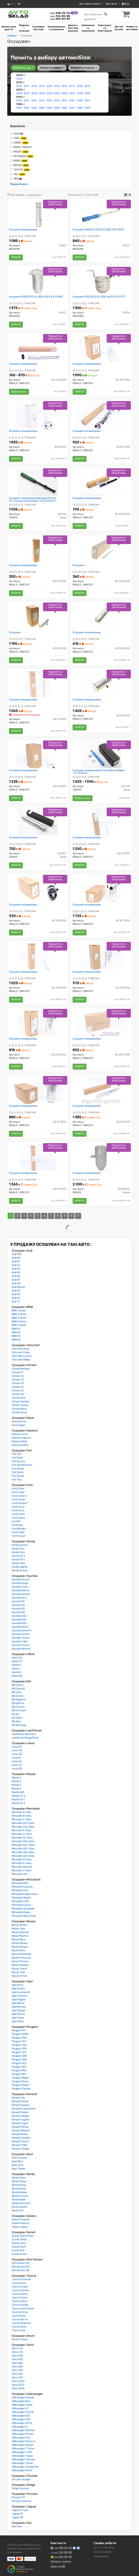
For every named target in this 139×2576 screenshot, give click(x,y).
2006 (65, 93)
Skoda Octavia (20, 2195)
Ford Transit (18, 1535)
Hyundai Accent (21, 1579)
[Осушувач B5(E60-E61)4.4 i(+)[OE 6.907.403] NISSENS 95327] (101, 213)
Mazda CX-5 (18, 1795)
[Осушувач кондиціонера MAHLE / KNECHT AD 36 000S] (38, 1090)
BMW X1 (16, 1328)
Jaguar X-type (20, 2510)
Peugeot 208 (19, 2044)
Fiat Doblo (17, 1457)
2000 (19, 93)
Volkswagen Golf (21, 2419)
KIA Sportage (19, 1724)
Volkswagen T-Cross (23, 2448)
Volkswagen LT (20, 2426)
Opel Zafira (18, 2021)
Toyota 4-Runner (21, 2279)
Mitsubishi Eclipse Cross (25, 1893)
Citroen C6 (18, 1390)
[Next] (78, 1216)
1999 (87, 100)
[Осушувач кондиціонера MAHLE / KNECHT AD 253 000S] (101, 616)
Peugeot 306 (19, 2048)
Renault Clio (18, 2097)
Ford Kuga (17, 1524)
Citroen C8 (18, 1394)
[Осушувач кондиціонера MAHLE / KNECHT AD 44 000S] (101, 683)
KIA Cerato (18, 1695)
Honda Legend (19, 1566)
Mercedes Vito (20, 1873)
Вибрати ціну (19, 391)
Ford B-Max (18, 1488)
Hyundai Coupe (20, 1583)
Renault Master (20, 2126)
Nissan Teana (19, 1968)
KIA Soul (16, 1721)
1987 (72, 107)
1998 (79, 100)
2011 (26, 85)
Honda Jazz (18, 1563)
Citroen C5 (18, 1386)
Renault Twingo (20, 2148)
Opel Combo (18, 1988)
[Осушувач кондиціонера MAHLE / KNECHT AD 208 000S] (37, 955)
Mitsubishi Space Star (24, 1915)
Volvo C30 (17, 2348)
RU (19, 3)
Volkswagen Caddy (22, 2404)
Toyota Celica (19, 2301)
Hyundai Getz (19, 1597)
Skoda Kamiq (19, 2184)
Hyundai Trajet (20, 1641)
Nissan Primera (20, 1961)
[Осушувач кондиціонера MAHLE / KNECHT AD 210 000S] (101, 955)
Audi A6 (16, 1275)
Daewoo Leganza (21, 1437)
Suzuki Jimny (19, 2239)
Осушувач (78, 565)
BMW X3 (16, 1332)
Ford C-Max (18, 1492)
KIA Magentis (19, 1699)
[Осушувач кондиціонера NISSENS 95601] (38, 213)
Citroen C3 (18, 1379)
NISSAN (19, 165)
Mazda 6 (16, 1788)
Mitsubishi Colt (20, 1890)
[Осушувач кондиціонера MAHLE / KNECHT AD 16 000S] (101, 821)
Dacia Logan (18, 1424)
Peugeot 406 (19, 2059)
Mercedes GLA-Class (23, 1841)
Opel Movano (19, 2006)
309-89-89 (60, 18)
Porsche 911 (18, 2497)
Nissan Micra (18, 1939)
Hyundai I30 (18, 1608)
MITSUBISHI (22, 156)
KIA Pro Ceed (19, 1710)
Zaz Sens (17, 2526)
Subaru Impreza (20, 2223)
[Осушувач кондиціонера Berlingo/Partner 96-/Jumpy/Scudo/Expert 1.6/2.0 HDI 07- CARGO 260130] (38, 482)
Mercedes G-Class (22, 1833)
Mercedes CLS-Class (23, 1826)
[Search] (105, 14)
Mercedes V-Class (21, 1870)
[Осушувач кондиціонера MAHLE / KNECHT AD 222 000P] (37, 347)
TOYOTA (20, 169)
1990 (19, 100)
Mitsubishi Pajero (21, 1912)
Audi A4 (16, 1268)
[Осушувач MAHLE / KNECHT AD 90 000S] (38, 616)
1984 (49, 107)
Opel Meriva (18, 2003)
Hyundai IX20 (19, 1615)
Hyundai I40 (18, 1612)
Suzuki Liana (19, 2243)
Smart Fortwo (20, 2339)
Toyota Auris (19, 2282)
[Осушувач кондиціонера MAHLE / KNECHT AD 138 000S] (37, 888)
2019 (87, 85)
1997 (72, 100)
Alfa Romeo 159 (21, 2266)
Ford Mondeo (19, 1528)
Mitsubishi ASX (20, 1883)
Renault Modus (20, 2134)
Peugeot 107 (19, 2030)
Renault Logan (20, 2123)
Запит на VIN (57, 2566)
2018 (79, 85)
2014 (49, 85)
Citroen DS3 (18, 1397)
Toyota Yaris (19, 2330)
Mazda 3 (16, 1781)
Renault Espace (20, 2104)
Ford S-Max (18, 1532)
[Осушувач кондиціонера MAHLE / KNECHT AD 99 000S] (37, 1157)
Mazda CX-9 (18, 1803)
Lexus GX (17, 1753)
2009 (87, 93)
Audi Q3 (16, 1290)
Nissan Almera (19, 1924)
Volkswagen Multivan (23, 2430)
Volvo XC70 (18, 2384)
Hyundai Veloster (21, 1648)
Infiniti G (16, 1664)
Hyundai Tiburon (21, 1637)
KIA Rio (15, 1714)
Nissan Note (18, 1950)
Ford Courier (18, 1499)
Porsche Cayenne (21, 2500)
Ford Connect (19, 1495)
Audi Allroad (18, 1286)
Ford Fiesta (18, 1506)
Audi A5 (16, 1272)
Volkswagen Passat (22, 2433)
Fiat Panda (18, 1468)
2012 (34, 85)
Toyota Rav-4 (19, 2319)
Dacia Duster (19, 1421)
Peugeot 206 (19, 2037)
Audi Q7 (16, 1297)
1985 (57, 107)
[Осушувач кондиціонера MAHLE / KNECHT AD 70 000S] (37, 683)
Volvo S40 (17, 2355)
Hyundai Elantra (20, 1590)
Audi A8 (16, 1283)
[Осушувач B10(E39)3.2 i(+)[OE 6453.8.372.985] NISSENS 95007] (38, 280)
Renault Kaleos (20, 2112)
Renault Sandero (21, 2137)
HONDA (19, 142)
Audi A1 (16, 1261)
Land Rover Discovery (24, 1733)
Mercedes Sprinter (22, 1866)
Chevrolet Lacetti (22, 1355)
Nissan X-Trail (19, 1975)
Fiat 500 (16, 1453)
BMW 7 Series (19, 1325)
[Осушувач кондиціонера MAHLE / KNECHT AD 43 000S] (37, 754)
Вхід (125, 3)
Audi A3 (16, 1265)
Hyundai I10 (18, 1601)
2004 (50, 93)
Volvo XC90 (18, 2388)
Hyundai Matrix (20, 1626)
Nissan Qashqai (20, 1964)
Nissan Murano (20, 1943)
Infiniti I (16, 1668)
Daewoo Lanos (20, 1434)
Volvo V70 (17, 2377)
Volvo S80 (17, 2362)
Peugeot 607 (19, 2066)
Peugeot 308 (19, 2055)
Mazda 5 (16, 1784)
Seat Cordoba (19, 2157)
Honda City (18, 1548)
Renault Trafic (19, 2144)
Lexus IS (16, 1757)
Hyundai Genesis (21, 1593)
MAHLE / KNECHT (21, 147)
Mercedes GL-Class (22, 1837)
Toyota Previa (19, 2312)
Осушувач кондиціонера (23, 229)
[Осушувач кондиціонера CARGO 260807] (38, 821)
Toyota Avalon (20, 2286)
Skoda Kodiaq (19, 2192)
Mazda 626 (18, 1792)
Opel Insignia (18, 1999)
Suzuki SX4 (18, 2250)
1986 (64, 107)
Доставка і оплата (90, 3)
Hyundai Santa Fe (21, 1630)
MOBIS (19, 160)
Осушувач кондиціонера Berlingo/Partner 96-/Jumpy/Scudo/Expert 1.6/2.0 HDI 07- (33, 499)
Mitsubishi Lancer (21, 1904)
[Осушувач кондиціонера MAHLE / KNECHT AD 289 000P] (101, 1023)
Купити (16, 257)
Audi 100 (16, 1254)
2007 (72, 93)
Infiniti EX (17, 1657)
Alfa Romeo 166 (21, 2270)
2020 (19, 78)
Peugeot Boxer (20, 2081)
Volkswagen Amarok (23, 2397)
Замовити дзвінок (60, 2561)
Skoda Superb (19, 2206)
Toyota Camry (20, 2293)
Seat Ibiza (17, 2161)
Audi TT (16, 1301)
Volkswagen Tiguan (22, 2455)
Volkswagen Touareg (23, 2459)
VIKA (16, 178)
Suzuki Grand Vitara (23, 2235)
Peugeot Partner (21, 2088)
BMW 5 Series (19, 1317)
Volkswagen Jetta (22, 2422)
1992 (34, 100)
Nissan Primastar (21, 1957)
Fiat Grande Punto (22, 1464)
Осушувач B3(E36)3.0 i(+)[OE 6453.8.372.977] (99, 296)
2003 (42, 93)
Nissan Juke (18, 1928)
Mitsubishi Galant (21, 1897)
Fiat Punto (18, 1472)
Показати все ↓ (19, 184)
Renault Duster (20, 2101)
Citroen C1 (17, 1372)
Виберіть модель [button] (84, 67)
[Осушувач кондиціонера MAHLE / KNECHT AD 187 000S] (101, 888)
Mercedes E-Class (21, 1830)
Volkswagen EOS (21, 2415)
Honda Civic (18, 1552)
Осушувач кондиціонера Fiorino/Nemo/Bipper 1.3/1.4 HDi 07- (99, 771)
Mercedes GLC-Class (23, 1844)
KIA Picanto (18, 1706)
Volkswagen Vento (22, 2470)
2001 (26, 93)
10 (71, 1215)
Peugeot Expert (21, 2084)
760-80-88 (60, 16)
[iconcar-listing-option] (130, 195)
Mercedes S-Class (22, 1863)
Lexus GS (17, 1750)
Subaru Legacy (20, 2226)
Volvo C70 (17, 2351)
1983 (42, 107)
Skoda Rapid (18, 2199)
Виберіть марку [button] (52, 67)
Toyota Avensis (20, 2290)
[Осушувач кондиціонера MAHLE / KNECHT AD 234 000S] (37, 1023)
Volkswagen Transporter (25, 2466)
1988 (79, 107)
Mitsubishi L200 (20, 1901)
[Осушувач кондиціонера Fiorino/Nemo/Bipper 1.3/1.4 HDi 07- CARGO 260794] (101, 754)
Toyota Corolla (20, 2304)
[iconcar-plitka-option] (126, 195)
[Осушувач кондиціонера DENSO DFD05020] (101, 1157)
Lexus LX (17, 1764)
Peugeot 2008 (20, 2033)
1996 (64, 100)
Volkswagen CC (20, 2408)
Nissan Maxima (20, 1935)
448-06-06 (60, 12)
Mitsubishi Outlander (23, 1908)
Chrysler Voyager (21, 2479)
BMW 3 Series (19, 1314)
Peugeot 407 (19, 2063)
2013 (42, 85)
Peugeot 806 (19, 2070)
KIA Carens (18, 1684)
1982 (34, 107)
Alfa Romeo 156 (21, 2262)
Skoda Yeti (18, 2210)
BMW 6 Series (19, 1321)
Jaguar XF (17, 2513)
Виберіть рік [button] (23, 67)
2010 (19, 85)
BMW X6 (16, 1339)
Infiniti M (16, 1672)
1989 (87, 107)
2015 (57, 85)
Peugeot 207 (19, 2041)
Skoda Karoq (19, 2188)
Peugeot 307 (19, 2052)
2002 (34, 93)
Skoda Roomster (21, 2203)
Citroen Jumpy (20, 1405)
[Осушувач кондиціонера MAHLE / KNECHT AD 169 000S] (101, 347)
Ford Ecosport (19, 1503)
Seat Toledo (18, 2168)
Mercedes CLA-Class (23, 1822)
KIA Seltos (17, 1717)
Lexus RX (17, 1768)
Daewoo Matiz (19, 1441)
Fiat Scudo (18, 1475)
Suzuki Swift (19, 2246)
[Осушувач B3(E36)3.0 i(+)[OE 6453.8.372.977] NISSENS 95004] (101, 280)
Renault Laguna (20, 2119)
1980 (19, 107)
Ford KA (16, 1521)
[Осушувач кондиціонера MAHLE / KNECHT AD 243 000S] (101, 482)
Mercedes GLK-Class (23, 1852)
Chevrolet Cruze (21, 1352)
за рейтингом (34, 195)
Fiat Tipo (17, 1479)
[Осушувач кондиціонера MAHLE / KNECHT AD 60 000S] (38, 549)
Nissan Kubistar (20, 1932)
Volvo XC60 (18, 2381)
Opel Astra (17, 1984)
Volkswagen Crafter (23, 2411)
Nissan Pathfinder (21, 1953)
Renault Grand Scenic (24, 2108)
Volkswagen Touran (22, 2462)
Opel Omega (18, 2010)
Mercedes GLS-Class (23, 1855)
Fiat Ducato (18, 1461)
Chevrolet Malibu (21, 1359)
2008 (80, 93)
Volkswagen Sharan (22, 2444)
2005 (57, 93)
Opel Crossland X (21, 1992)
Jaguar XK (17, 2517)
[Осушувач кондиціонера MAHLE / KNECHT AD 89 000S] (101, 415)
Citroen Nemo (19, 1408)
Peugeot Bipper (20, 2077)
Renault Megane (21, 2130)
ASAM (18, 133)
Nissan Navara (19, 1946)
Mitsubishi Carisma (22, 1886)
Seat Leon (17, 2164)
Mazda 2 (16, 1777)
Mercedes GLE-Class (23, 1848)
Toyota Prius (19, 2315)
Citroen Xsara (19, 1412)
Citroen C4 (18, 1383)
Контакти (111, 3)
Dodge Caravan (20, 2488)
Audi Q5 (16, 1294)
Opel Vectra (18, 2013)
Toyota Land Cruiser (23, 2308)
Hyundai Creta (20, 1586)
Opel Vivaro (18, 2017)
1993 (42, 100)
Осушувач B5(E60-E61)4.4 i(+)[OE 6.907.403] (98, 229)
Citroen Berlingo (21, 1368)
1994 (49, 100)
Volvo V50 (17, 2370)
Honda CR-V (18, 1555)
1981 (26, 107)
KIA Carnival (18, 1688)
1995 (57, 100)
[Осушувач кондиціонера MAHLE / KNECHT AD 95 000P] (101, 1090)
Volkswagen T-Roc (22, 2452)
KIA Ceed (16, 1692)
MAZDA (19, 151)
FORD (18, 138)
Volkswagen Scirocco (23, 2441)
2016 (64, 85)
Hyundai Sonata (21, 1634)
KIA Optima (18, 1703)
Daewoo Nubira (20, 1444)
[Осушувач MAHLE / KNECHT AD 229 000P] (101, 549)
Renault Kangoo (20, 2115)
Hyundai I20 (18, 1604)
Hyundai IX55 (19, 1623)
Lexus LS (17, 1761)
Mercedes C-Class (22, 1819)
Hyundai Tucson (20, 1644)
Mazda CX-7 (18, 1799)
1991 (26, 100)
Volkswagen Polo (21, 2437)
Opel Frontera (19, 1995)
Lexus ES (17, 1746)
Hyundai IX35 (19, 1619)
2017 (72, 85)
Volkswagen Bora (21, 2401)
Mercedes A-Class (22, 1812)
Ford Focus (18, 1510)
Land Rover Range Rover (25, 1737)
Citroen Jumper (20, 1401)
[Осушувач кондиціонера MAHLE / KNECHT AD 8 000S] (37, 415)
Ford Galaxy (18, 1517)
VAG (18, 174)
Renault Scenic (20, 2141)
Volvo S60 (17, 2359)
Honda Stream (20, 1570)
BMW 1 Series (19, 1310)
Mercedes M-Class (22, 1859)
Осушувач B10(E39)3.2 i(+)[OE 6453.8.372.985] (36, 296)
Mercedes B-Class (22, 1815)
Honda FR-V (18, 1559)
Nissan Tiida (18, 1972)
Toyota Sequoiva (21, 2322)
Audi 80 (16, 1257)
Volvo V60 (17, 2373)
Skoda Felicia (19, 2181)
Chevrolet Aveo (20, 1348)
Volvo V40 (17, 2366)
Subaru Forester (21, 2219)
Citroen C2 (18, 1375)
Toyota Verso (19, 2326)
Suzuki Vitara (19, 2253)
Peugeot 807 (19, 2074)
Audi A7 (16, 1279)
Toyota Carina (19, 2297)
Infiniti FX (17, 1661)
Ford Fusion (18, 1513)
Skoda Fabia (18, 2177)
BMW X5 (16, 1335)
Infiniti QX (17, 1675)
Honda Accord (19, 1544)
